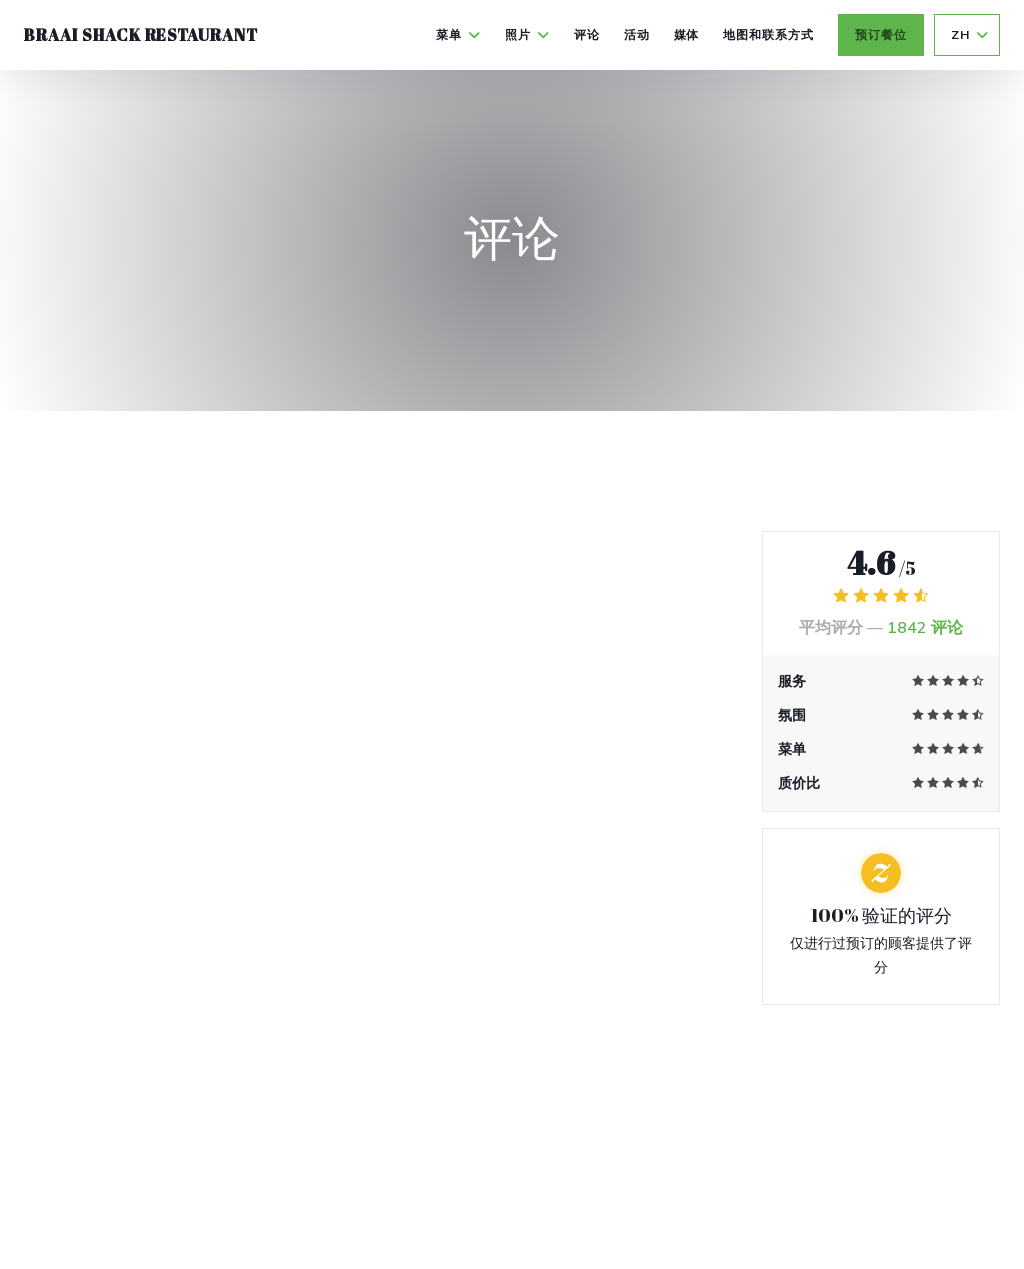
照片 (527, 35)
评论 (587, 35)
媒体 (687, 35)
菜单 (458, 35)
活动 (637, 35)
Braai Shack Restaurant (141, 35)
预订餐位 (881, 35)
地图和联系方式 (768, 35)
